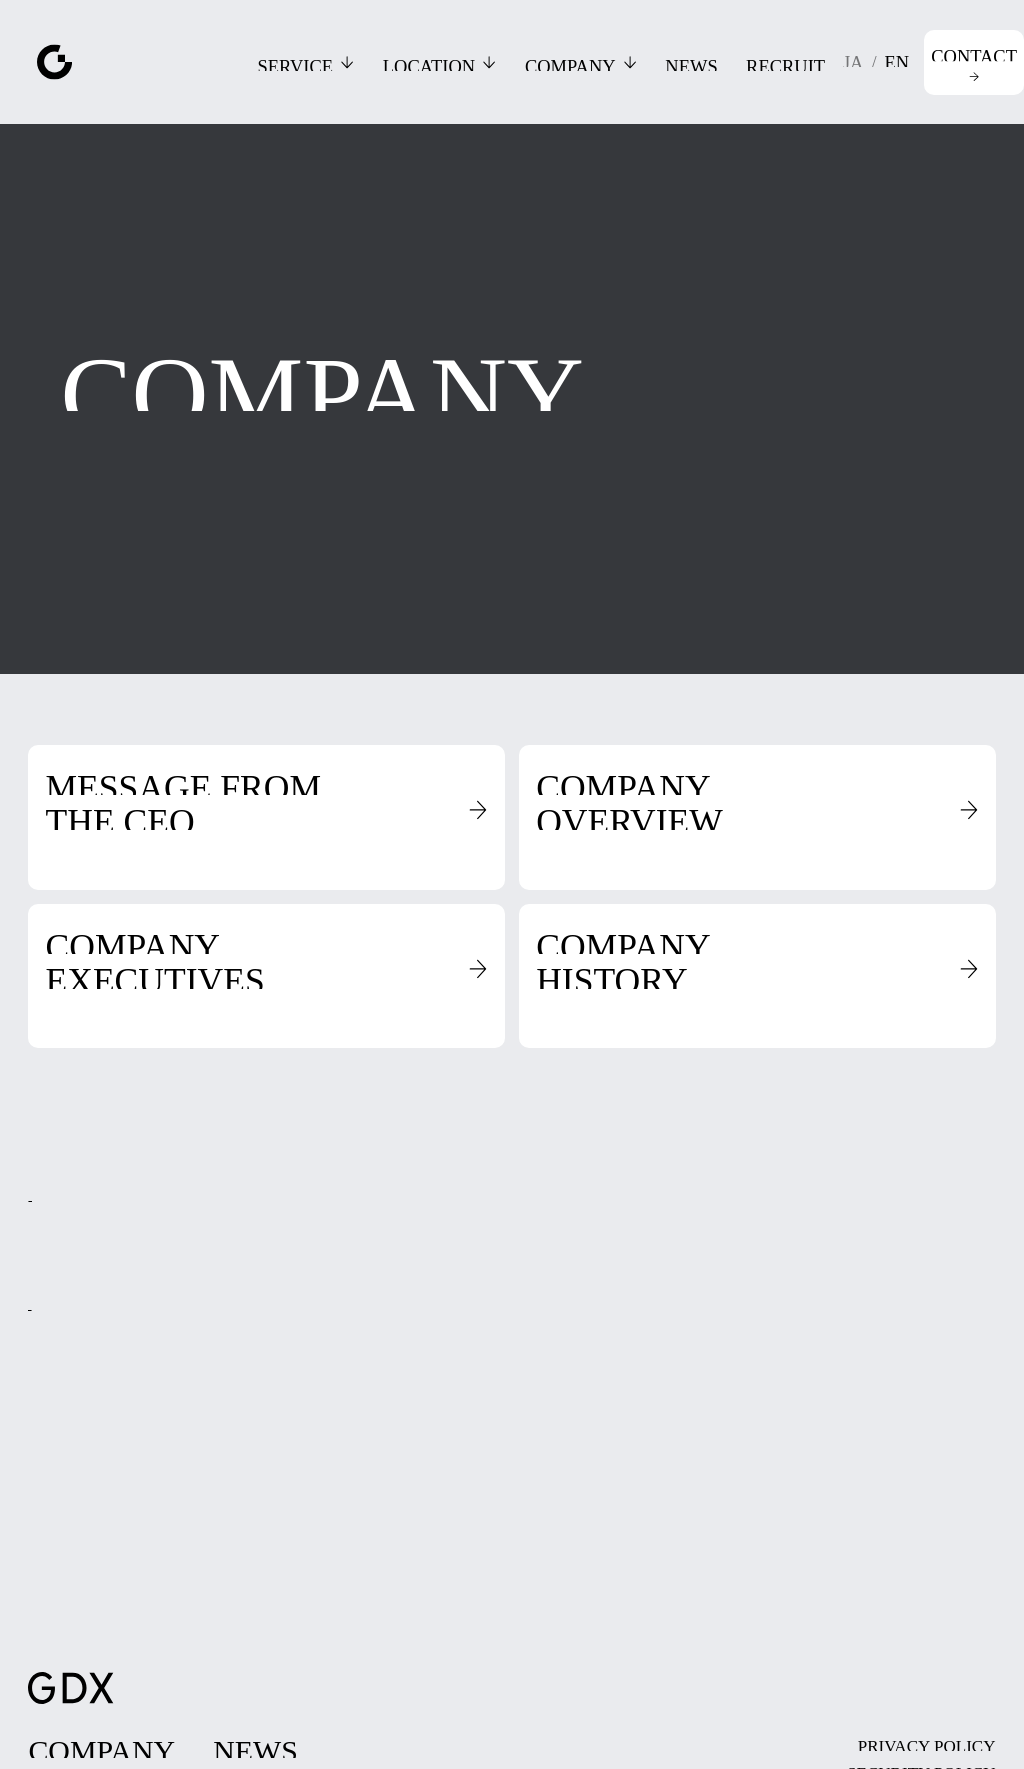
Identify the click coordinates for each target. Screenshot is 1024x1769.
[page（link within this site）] (102, 1745)
